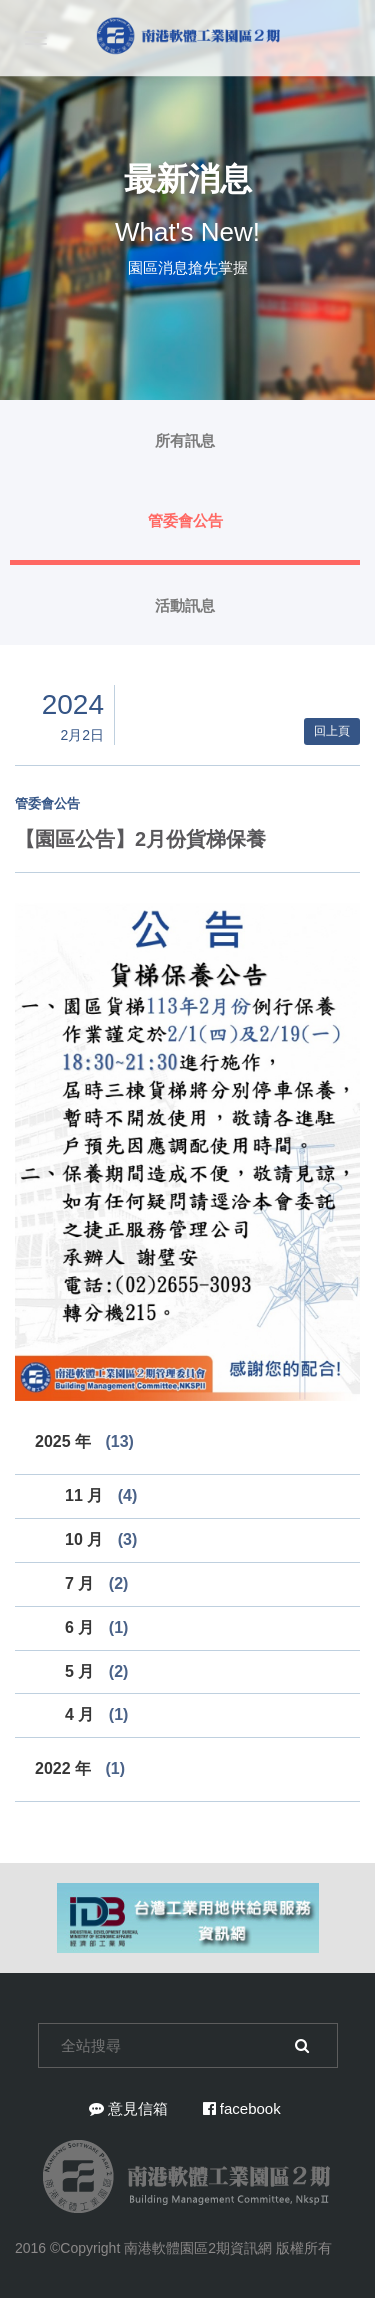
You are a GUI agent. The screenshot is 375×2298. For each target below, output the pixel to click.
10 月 (101, 1539)
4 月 (96, 1714)
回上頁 (332, 731)
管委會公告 (185, 520)
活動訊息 (185, 605)
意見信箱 (128, 2108)
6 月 (96, 1627)
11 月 (101, 1495)
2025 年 (84, 1441)
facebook (242, 2108)
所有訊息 (185, 440)
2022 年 (80, 1768)
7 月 (96, 1583)
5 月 (96, 1671)
